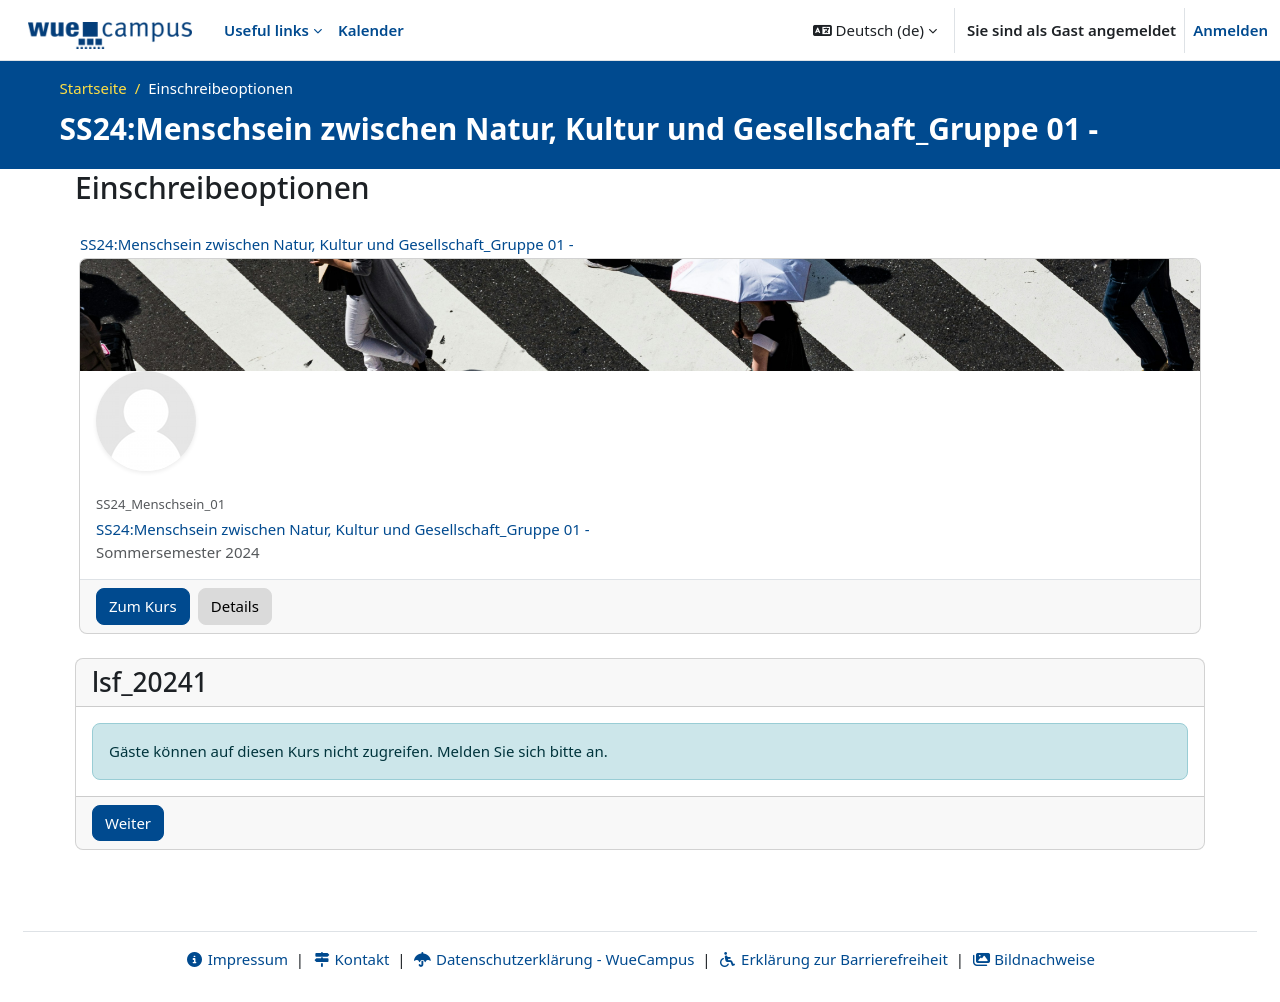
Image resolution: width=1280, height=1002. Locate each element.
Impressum (236, 959)
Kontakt (351, 959)
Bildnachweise (1033, 959)
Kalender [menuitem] (371, 30)
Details (235, 606)
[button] (875, 30)
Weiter (128, 823)
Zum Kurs (143, 606)
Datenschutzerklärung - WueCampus (553, 959)
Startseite (93, 88)
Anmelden (1230, 30)
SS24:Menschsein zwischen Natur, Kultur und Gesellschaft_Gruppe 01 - (327, 244)
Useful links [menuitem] (266, 30)
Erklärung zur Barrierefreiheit (832, 959)
